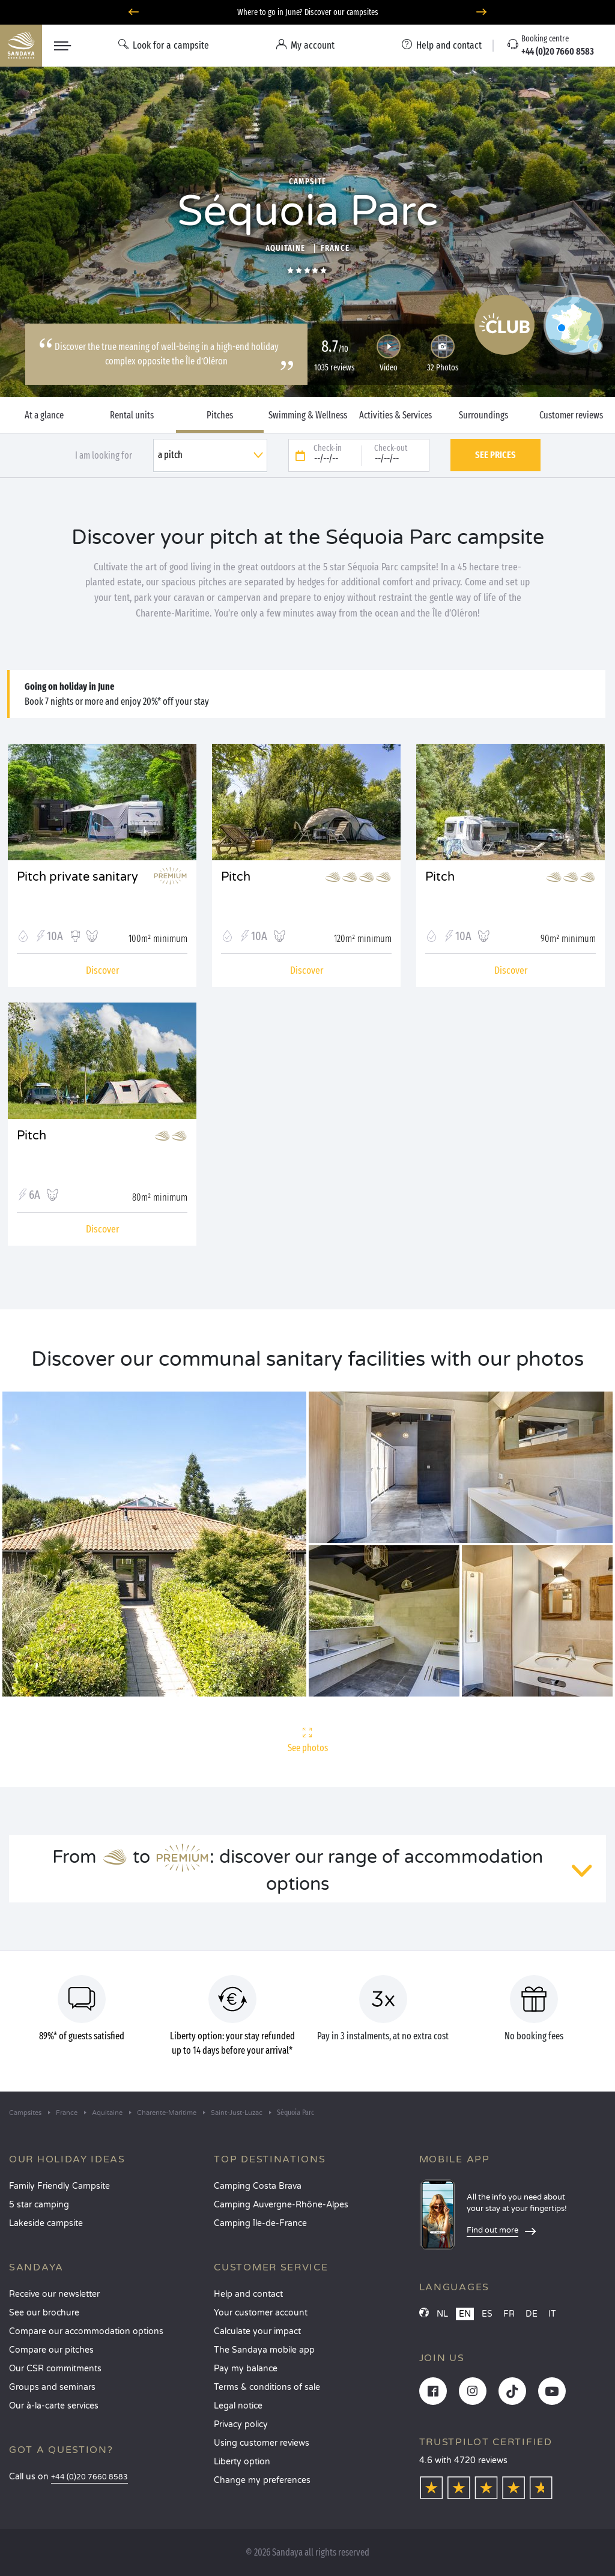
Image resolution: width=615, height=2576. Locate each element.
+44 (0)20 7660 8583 (89, 2477)
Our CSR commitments (55, 2368)
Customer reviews (571, 415)
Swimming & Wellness (307, 415)
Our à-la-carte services (53, 2406)
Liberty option (242, 2462)
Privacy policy (241, 2424)
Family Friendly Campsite (59, 2186)
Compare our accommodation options (86, 2331)
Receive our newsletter (54, 2294)
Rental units (132, 415)
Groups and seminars (52, 2387)
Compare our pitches (51, 2350)
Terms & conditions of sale (267, 2387)
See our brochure (44, 2313)
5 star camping (39, 2205)
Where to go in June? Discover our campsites (307, 12)
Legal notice (238, 2406)
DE (532, 2314)
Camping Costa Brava (257, 2186)
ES (487, 2314)
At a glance (44, 415)
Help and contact (248, 2294)
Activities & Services (395, 415)
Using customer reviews (261, 2443)
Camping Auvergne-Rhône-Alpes (281, 2205)
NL (442, 2314)
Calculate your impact (257, 2331)
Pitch (235, 877)
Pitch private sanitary (77, 877)
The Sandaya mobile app (264, 2350)
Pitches (220, 415)
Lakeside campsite (46, 2223)
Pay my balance (245, 2368)
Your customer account (261, 2313)
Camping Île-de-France (260, 2223)
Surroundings (483, 415)
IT (552, 2314)
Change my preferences (262, 2480)
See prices (495, 454)
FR (509, 2314)
